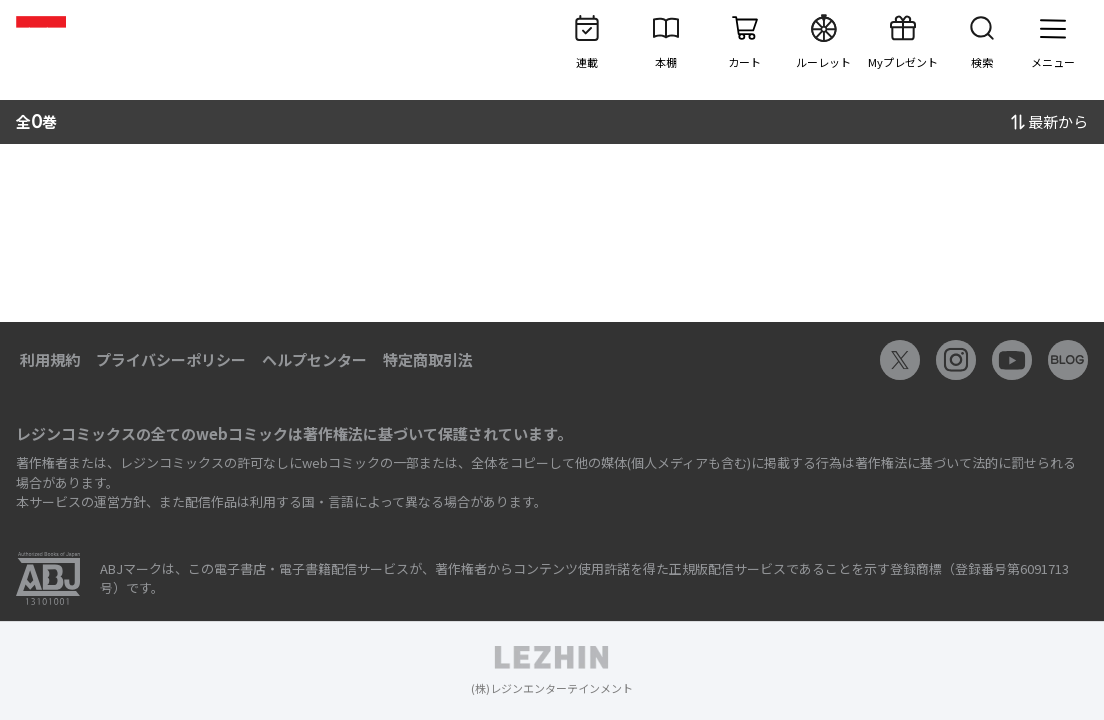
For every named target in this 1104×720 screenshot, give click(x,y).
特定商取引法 (428, 359)
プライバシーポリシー (171, 359)
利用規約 (50, 359)
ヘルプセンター (314, 359)
